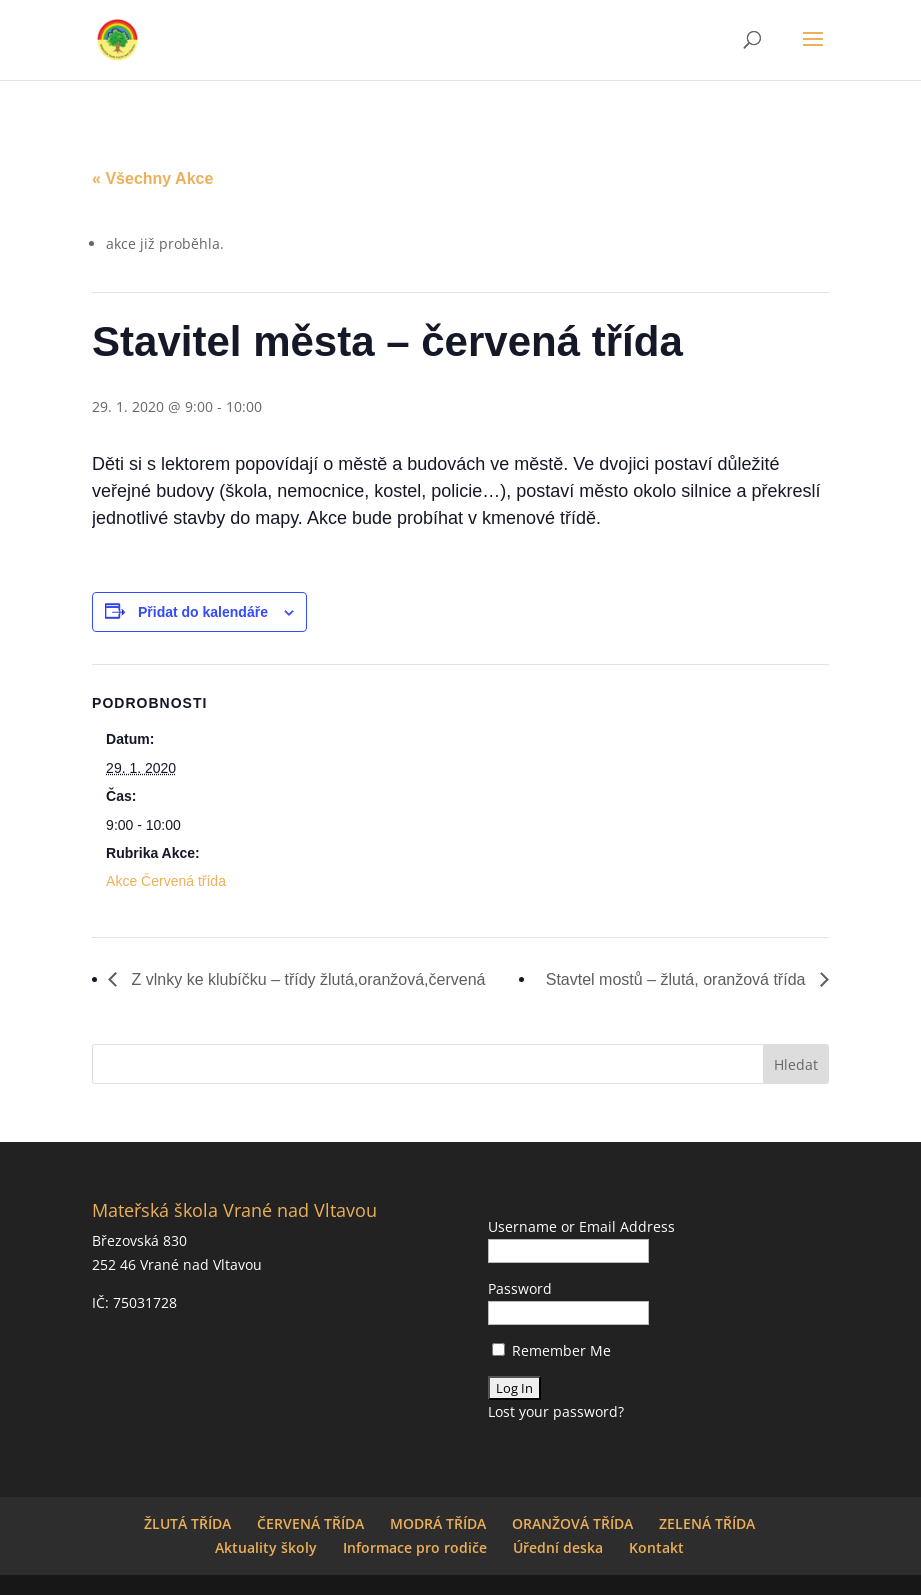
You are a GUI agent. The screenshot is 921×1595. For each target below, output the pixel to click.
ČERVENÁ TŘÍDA (310, 1523)
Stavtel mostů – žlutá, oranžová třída (678, 979)
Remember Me (551, 1350)
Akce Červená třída (166, 881)
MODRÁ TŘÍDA (438, 1523)
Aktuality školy (266, 1547)
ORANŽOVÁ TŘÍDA (572, 1523)
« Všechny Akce (152, 178)
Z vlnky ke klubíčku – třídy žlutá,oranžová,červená (306, 979)
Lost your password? (556, 1411)
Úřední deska (558, 1547)
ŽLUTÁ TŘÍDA (187, 1523)
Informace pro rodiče (415, 1547)
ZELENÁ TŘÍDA (707, 1523)
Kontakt (656, 1547)
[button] (813, 52)
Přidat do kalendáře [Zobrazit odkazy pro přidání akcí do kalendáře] (203, 612)
